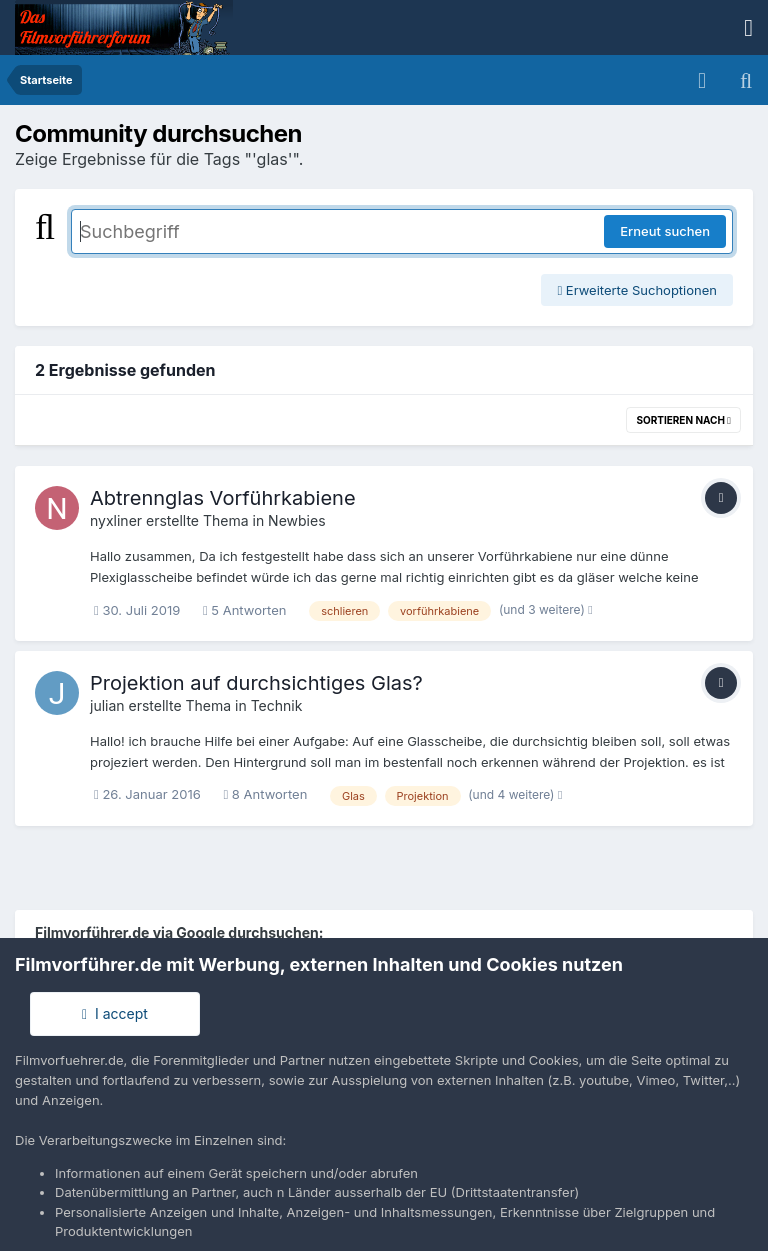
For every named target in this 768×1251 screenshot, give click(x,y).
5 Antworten (245, 610)
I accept (115, 1013)
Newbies (296, 520)
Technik (277, 705)
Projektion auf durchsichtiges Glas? (256, 683)
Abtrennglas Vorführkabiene (223, 498)
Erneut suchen (665, 231)
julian (107, 705)
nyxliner (116, 520)
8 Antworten (265, 794)
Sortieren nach (683, 420)
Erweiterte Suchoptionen (637, 290)
